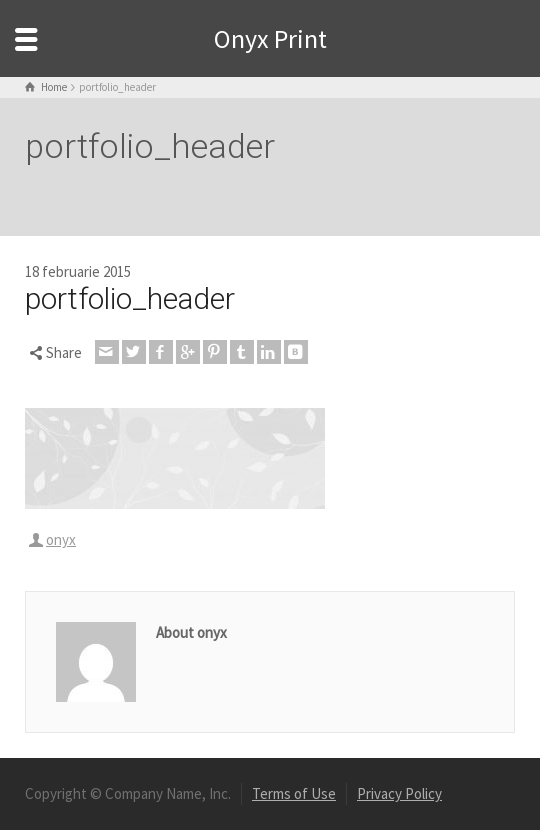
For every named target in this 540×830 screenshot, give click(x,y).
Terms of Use (294, 793)
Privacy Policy (399, 793)
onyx (61, 539)
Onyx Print (270, 38)
